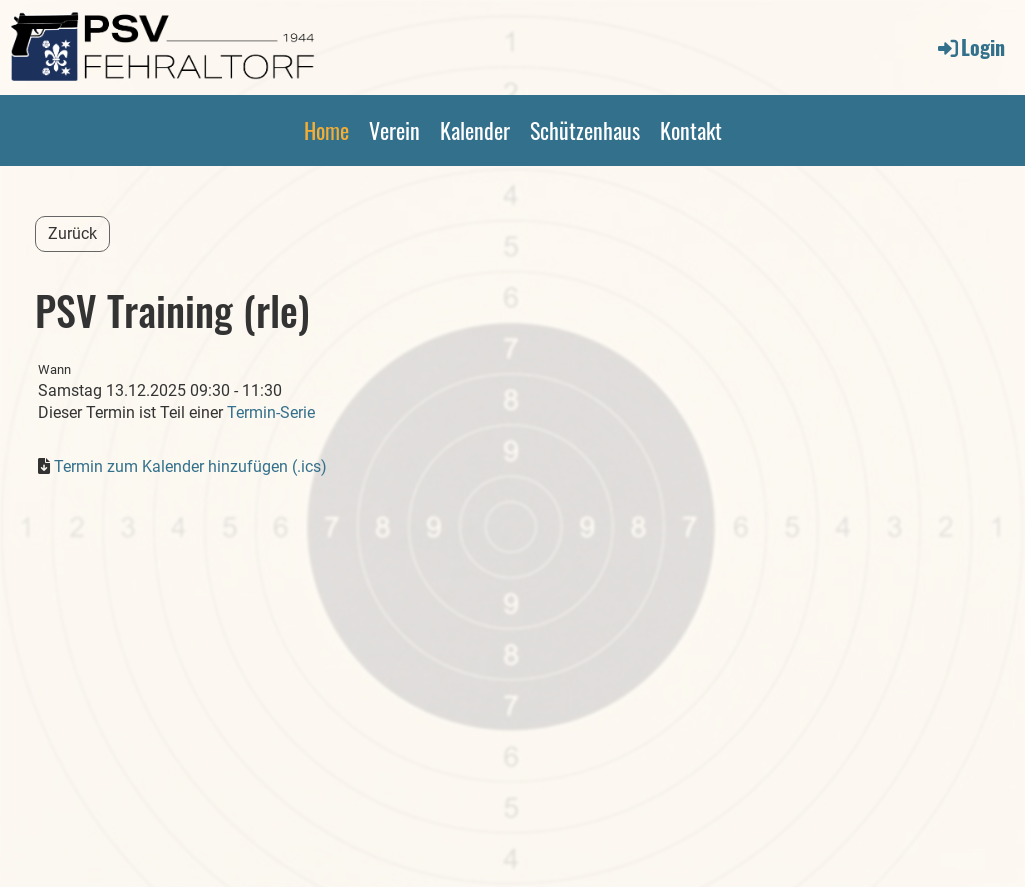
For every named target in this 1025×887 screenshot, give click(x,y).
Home (326, 130)
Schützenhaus (585, 130)
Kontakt (691, 130)
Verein (394, 130)
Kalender (475, 130)
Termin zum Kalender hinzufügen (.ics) (190, 466)
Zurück (72, 233)
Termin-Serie (271, 412)
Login (970, 47)
